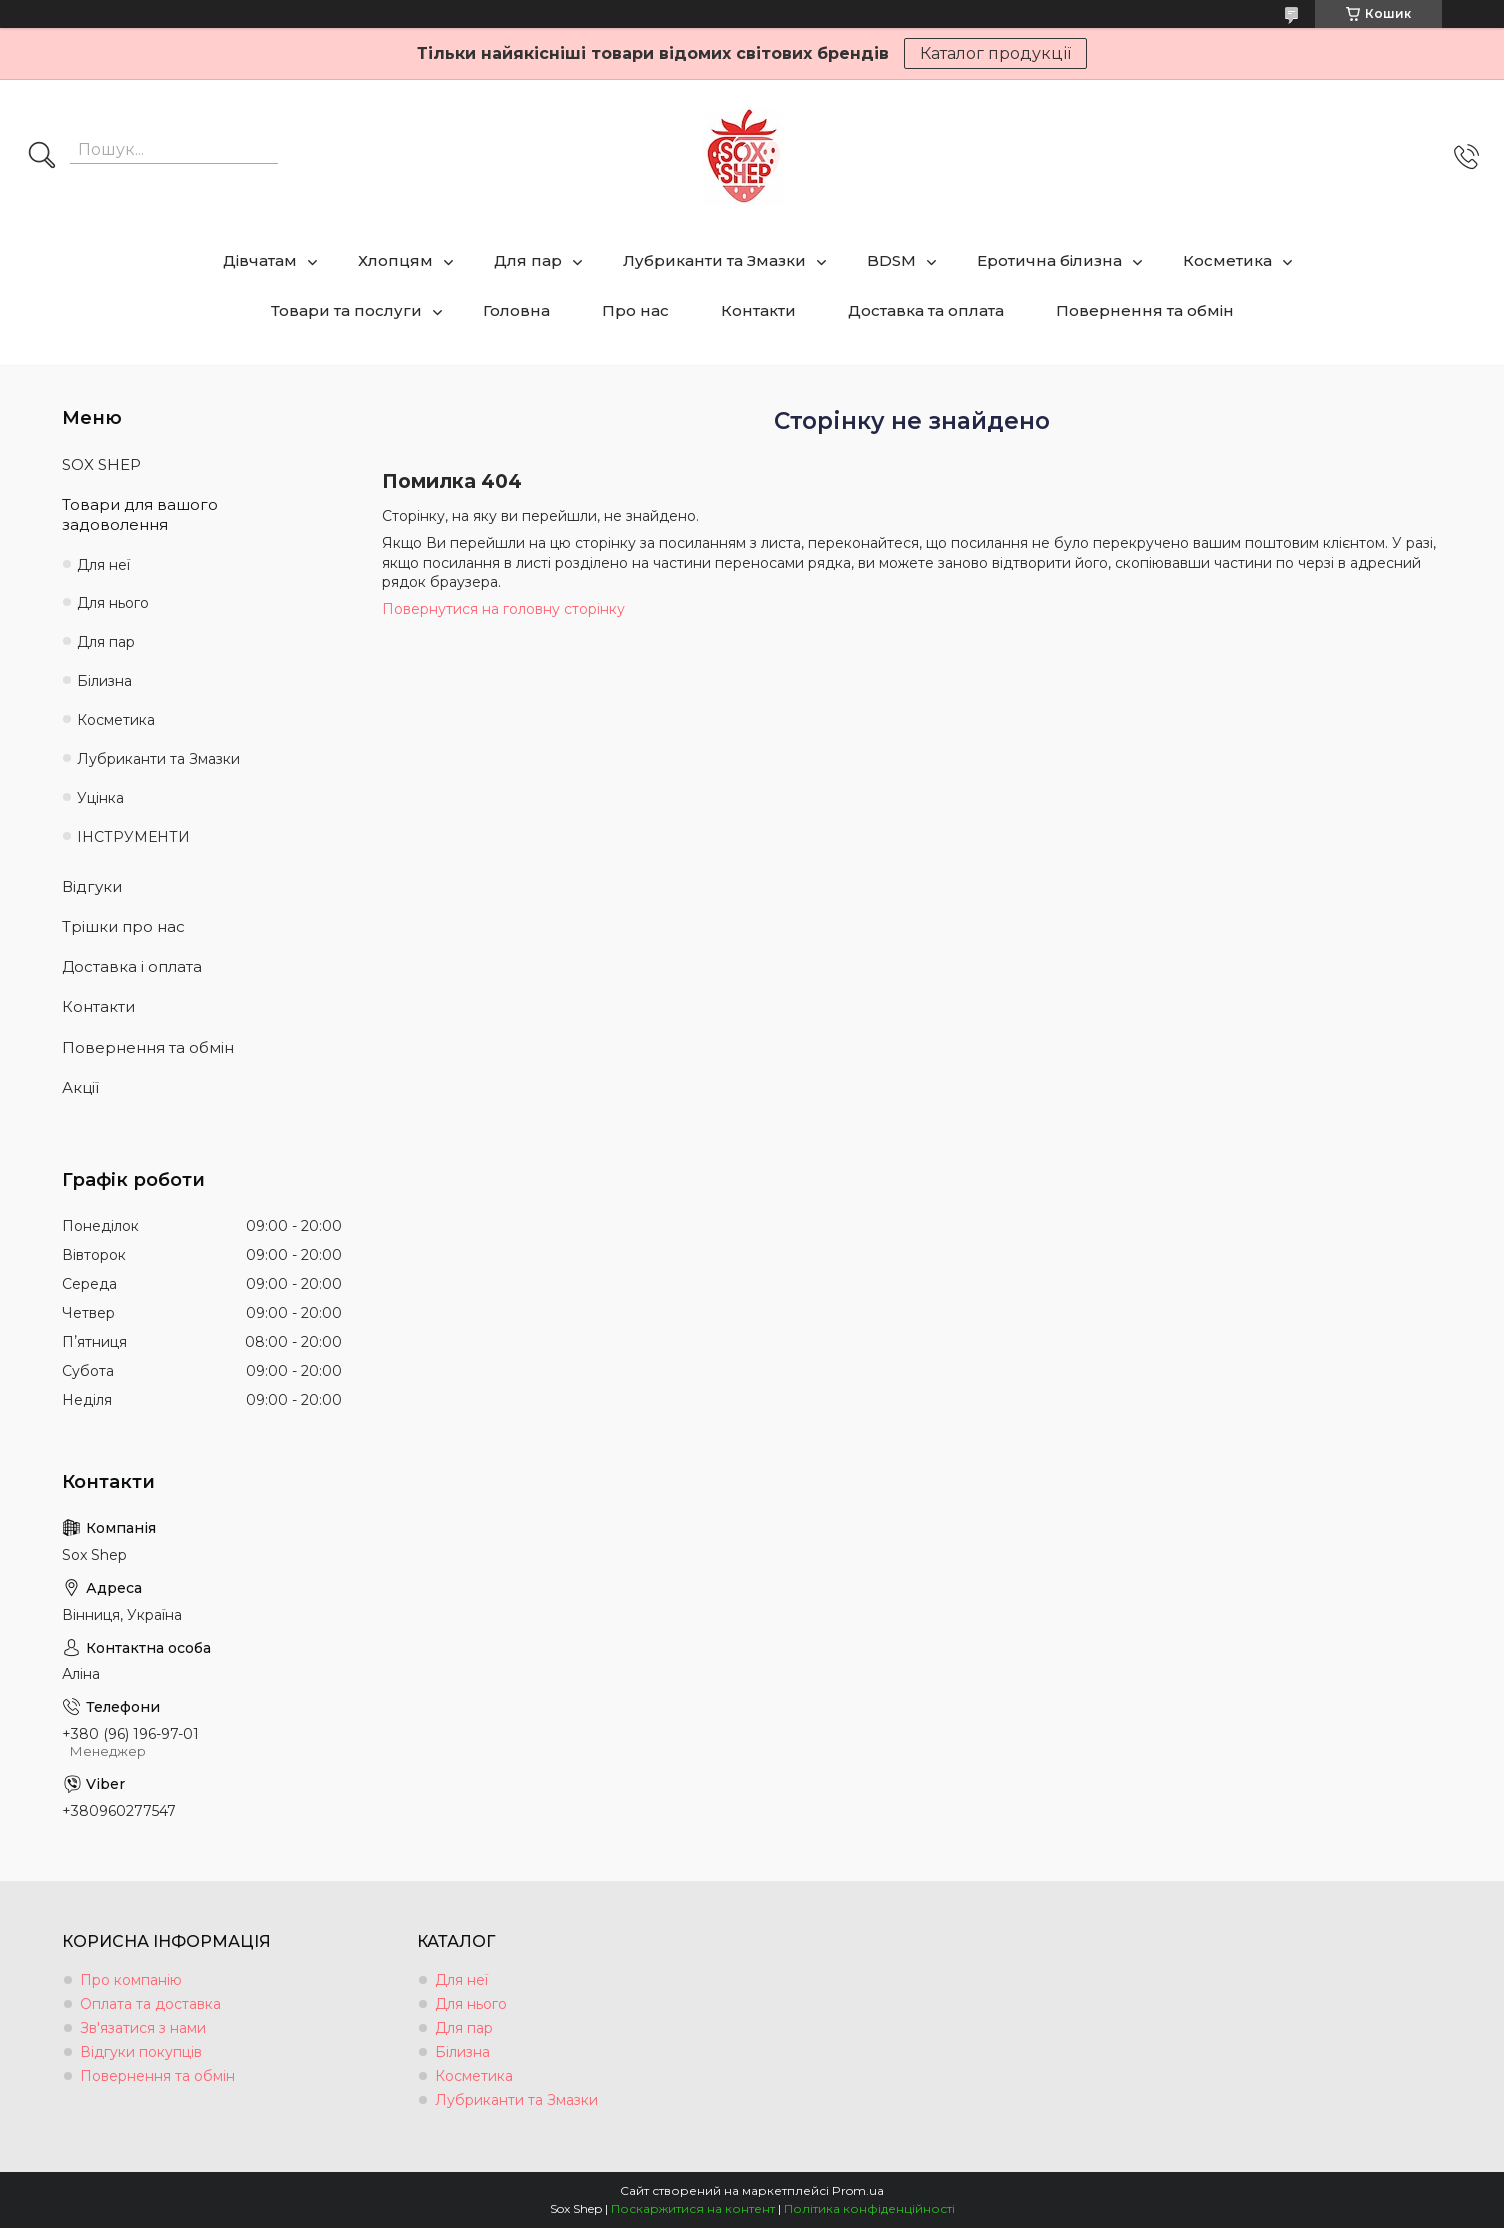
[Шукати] (42, 157)
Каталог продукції (995, 53)
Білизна (104, 681)
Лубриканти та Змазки (714, 260)
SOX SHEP (101, 464)
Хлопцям (395, 260)
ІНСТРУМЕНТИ (133, 837)
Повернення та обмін (1145, 310)
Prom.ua (858, 2190)
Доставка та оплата (926, 310)
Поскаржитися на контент (693, 2208)
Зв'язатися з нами (143, 2028)
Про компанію (131, 1980)
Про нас (635, 310)
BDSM (891, 260)
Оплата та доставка (150, 2004)
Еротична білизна (1049, 260)
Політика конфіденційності (869, 2208)
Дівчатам (260, 260)
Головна (516, 310)
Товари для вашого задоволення (140, 514)
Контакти (758, 310)
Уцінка (100, 798)
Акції (80, 1087)
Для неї (103, 565)
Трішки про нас (123, 926)
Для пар (528, 260)
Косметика (1227, 260)
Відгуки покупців (141, 2052)
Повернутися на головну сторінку (503, 609)
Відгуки (92, 886)
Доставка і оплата (132, 966)
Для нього (113, 603)
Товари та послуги (346, 310)
